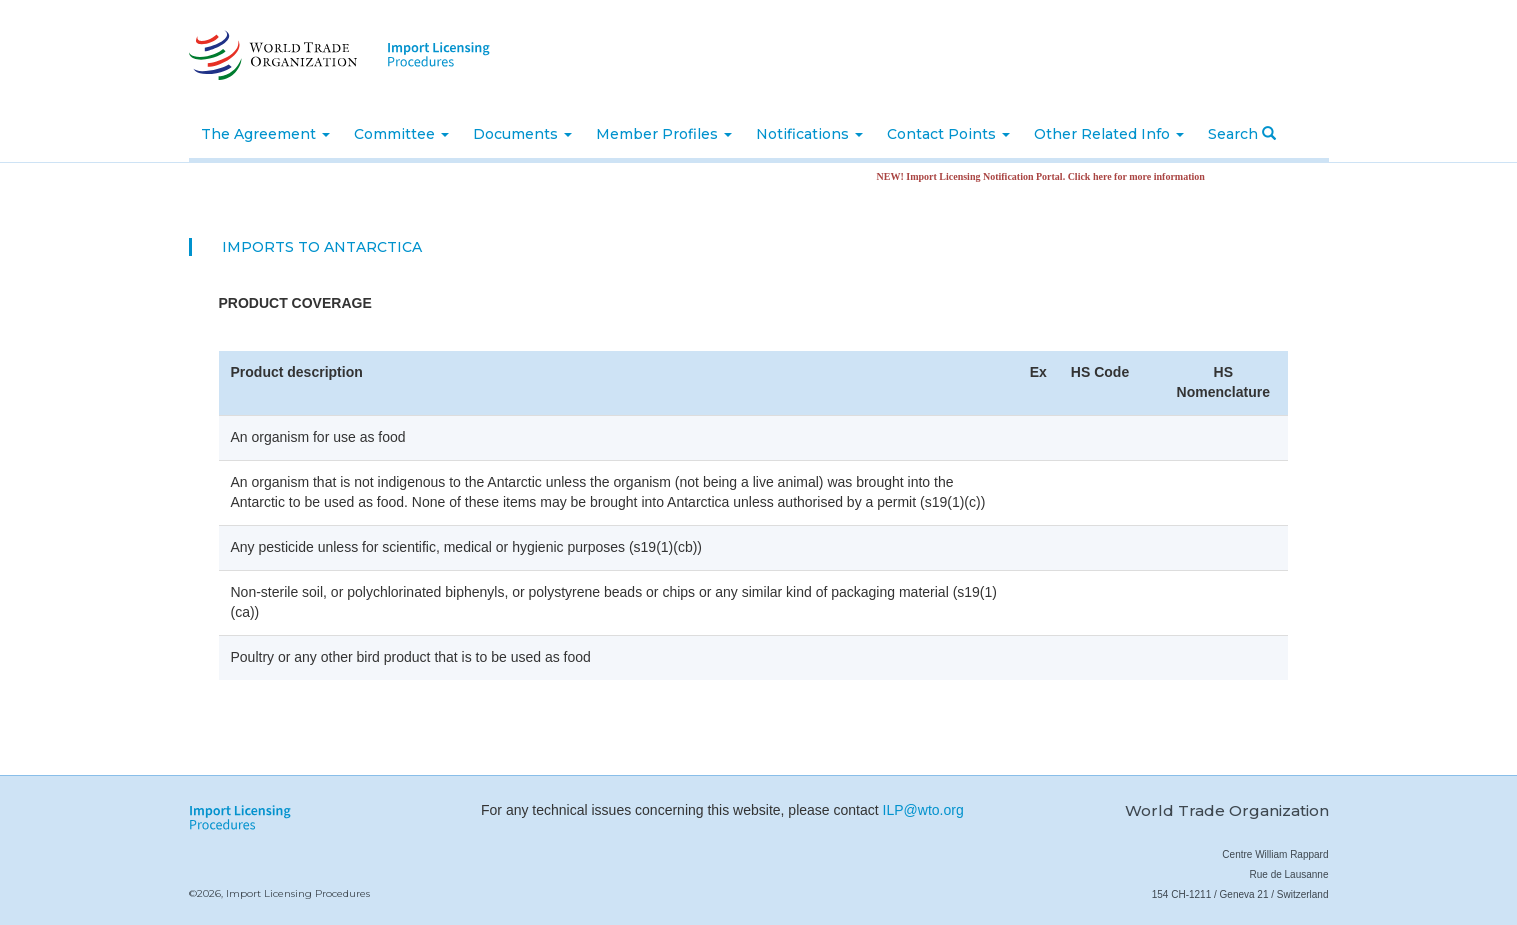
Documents (522, 134)
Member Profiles (664, 134)
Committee (401, 134)
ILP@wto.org (923, 810)
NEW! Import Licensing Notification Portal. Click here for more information (1046, 176)
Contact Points (948, 134)
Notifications (809, 134)
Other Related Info (1109, 134)
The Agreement (265, 134)
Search (1242, 134)
